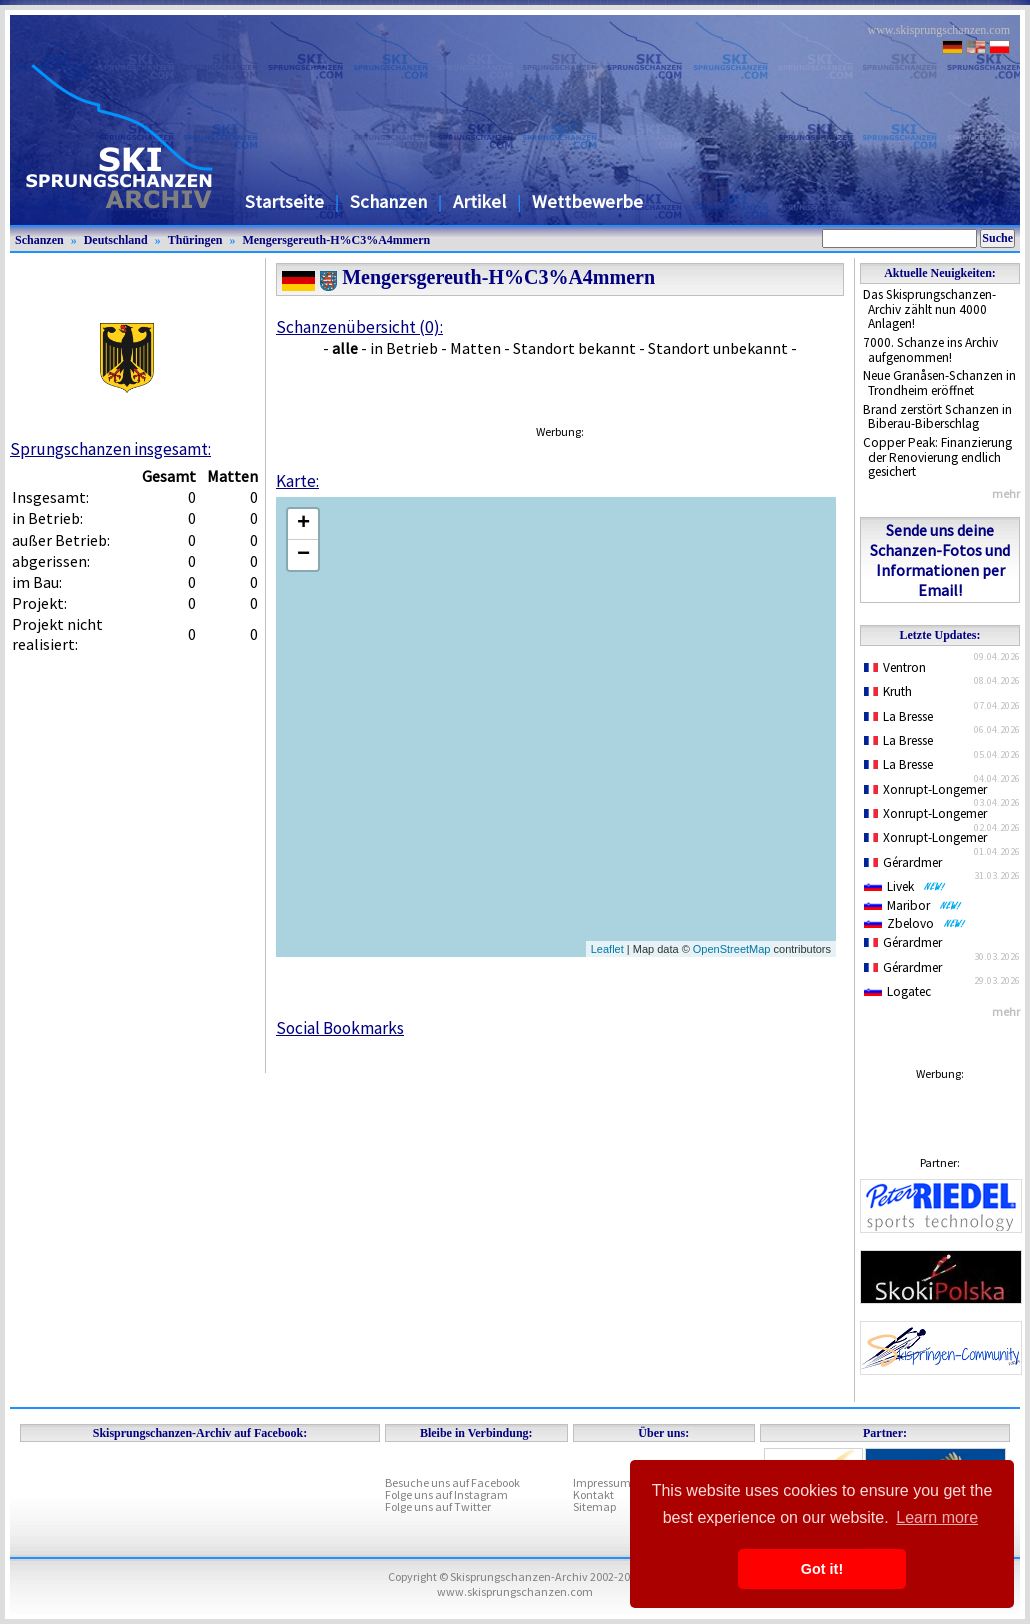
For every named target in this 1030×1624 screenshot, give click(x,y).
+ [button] (303, 524)
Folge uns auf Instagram (446, 1494)
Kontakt (593, 1494)
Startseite (284, 201)
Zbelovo (915, 923)
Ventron (895, 667)
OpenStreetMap (732, 949)
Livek (905, 886)
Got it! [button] (822, 1569)
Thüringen (195, 240)
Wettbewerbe (587, 201)
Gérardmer (903, 862)
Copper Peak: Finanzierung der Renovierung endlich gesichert (937, 457)
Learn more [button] (937, 1517)
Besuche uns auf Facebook (452, 1482)
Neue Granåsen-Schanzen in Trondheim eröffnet (939, 383)
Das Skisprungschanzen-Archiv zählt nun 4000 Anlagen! (929, 309)
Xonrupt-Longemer (925, 789)
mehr (1006, 493)
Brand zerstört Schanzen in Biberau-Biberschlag (937, 417)
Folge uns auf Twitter (438, 1506)
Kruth (888, 691)
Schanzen (388, 201)
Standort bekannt (574, 348)
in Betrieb (404, 348)
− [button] (303, 555)
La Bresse (898, 716)
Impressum (602, 1482)
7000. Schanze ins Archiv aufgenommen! (930, 350)
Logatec (897, 991)
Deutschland (116, 240)
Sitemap (594, 1506)
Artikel (479, 201)
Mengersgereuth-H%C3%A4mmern (336, 240)
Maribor (913, 905)
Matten (475, 348)
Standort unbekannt (718, 348)
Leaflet (607, 949)
